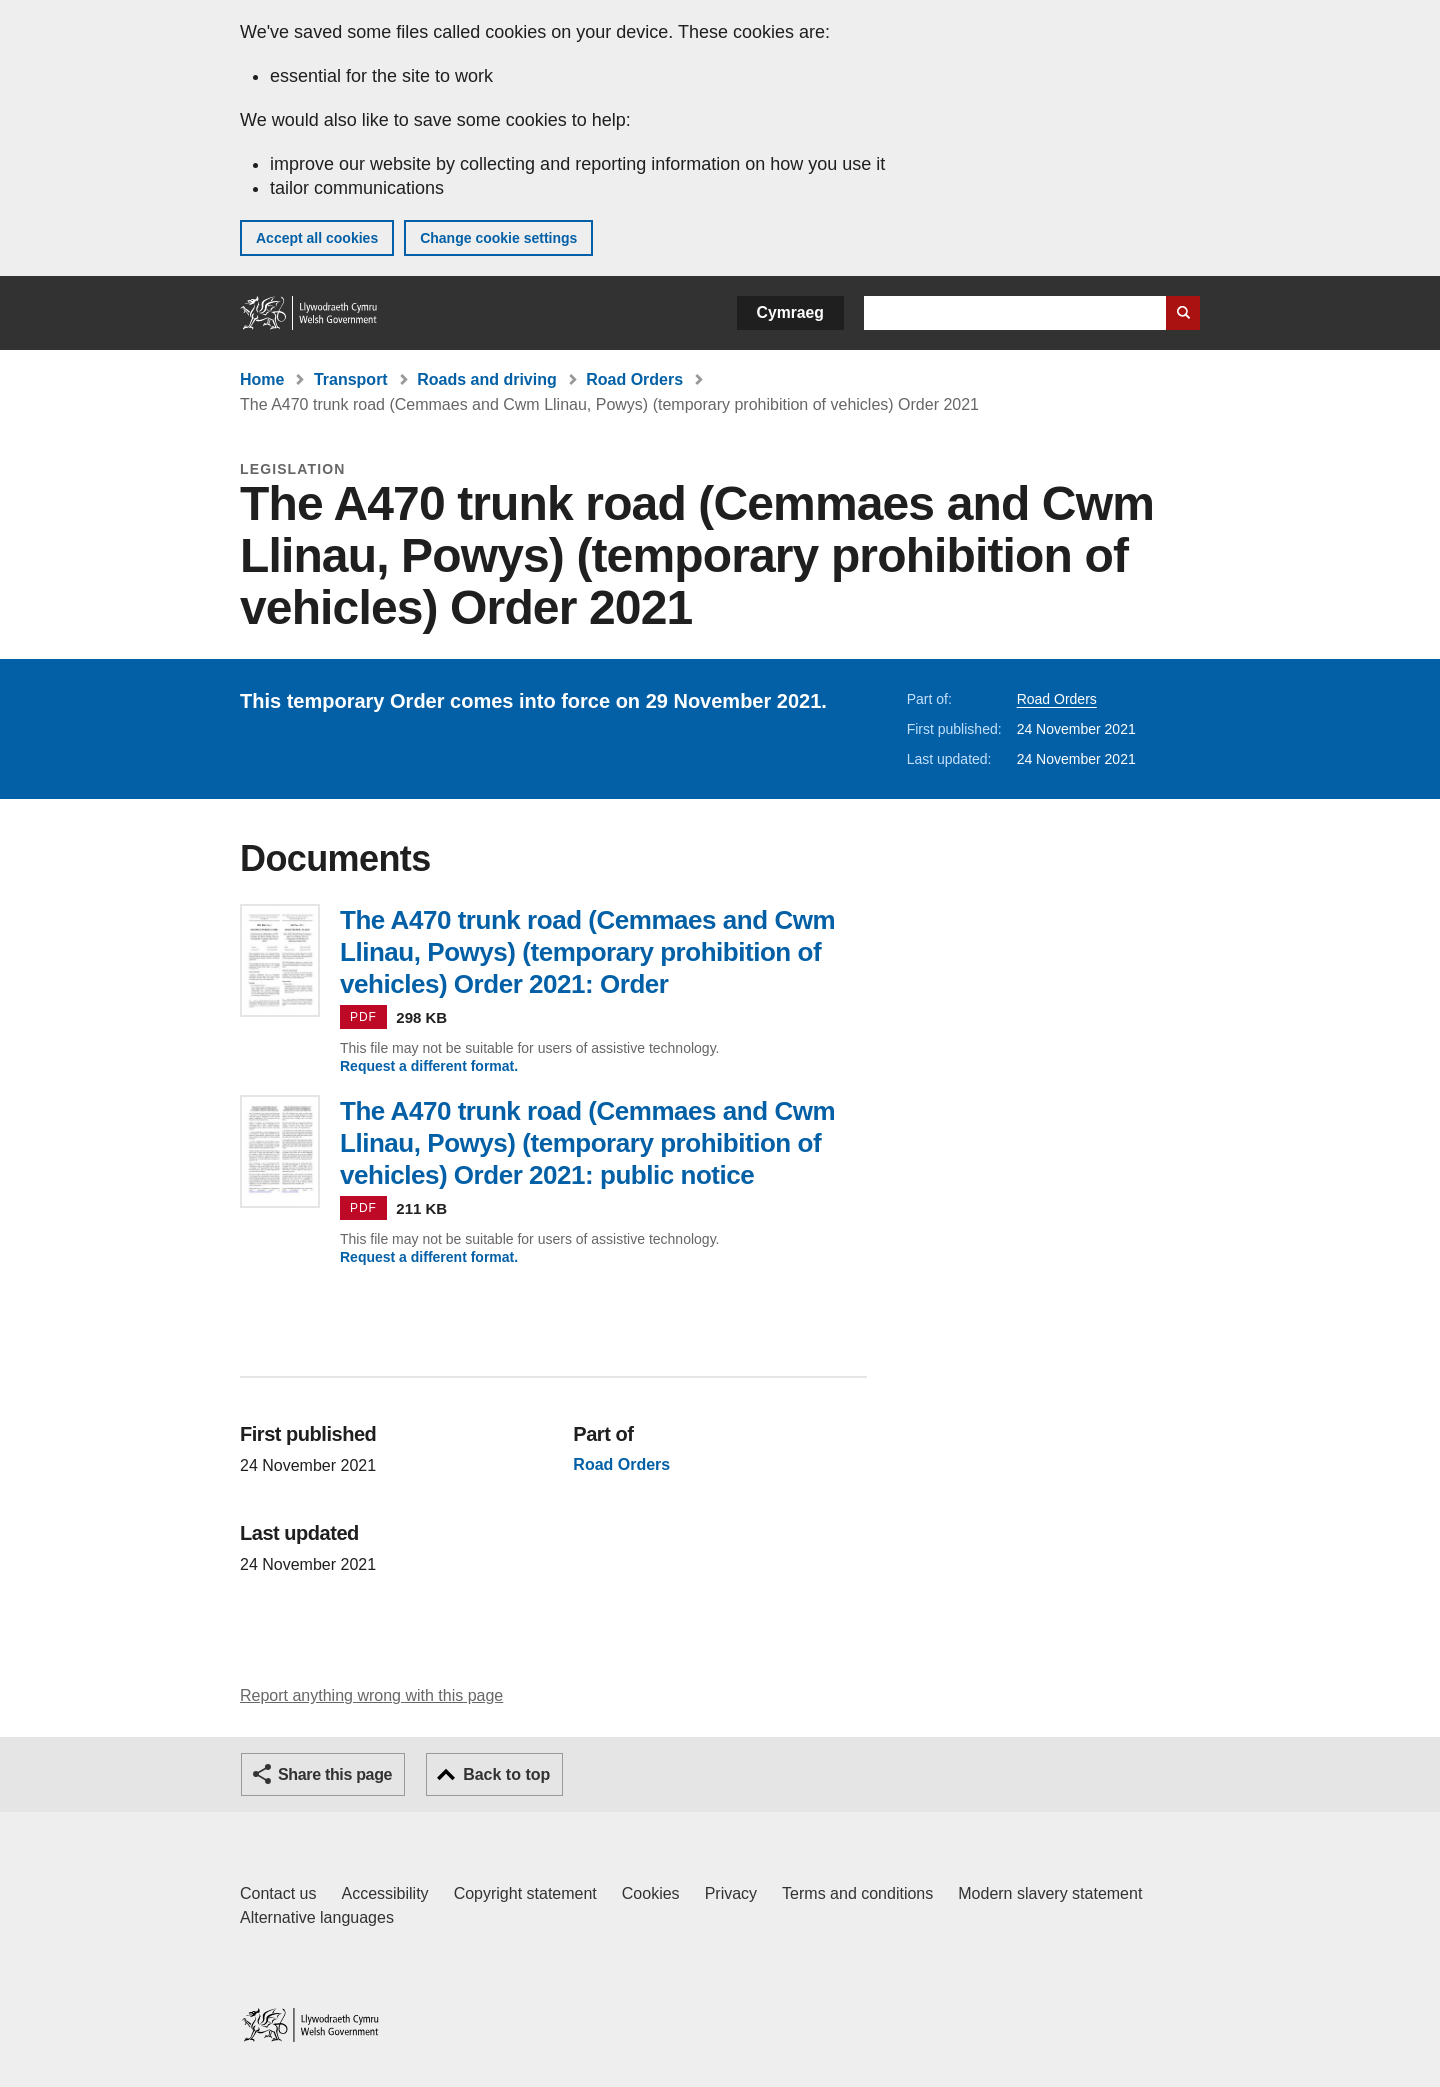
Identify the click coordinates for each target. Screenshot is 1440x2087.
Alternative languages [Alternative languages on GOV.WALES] (317, 1917)
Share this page (335, 1774)
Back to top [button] (506, 1774)
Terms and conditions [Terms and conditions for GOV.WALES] (857, 1893)
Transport (351, 379)
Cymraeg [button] (790, 312)
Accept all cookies (317, 238)
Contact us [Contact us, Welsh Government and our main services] (278, 1893)
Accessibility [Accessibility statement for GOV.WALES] (384, 1893)
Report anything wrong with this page (371, 1695)
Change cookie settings (498, 238)
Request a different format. (429, 1066)
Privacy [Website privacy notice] (731, 1893)
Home (262, 379)
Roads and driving (487, 379)
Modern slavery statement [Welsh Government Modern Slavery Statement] (1050, 1893)
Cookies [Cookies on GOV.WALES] (651, 1893)
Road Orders (634, 379)
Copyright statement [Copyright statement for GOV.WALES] (525, 1893)
